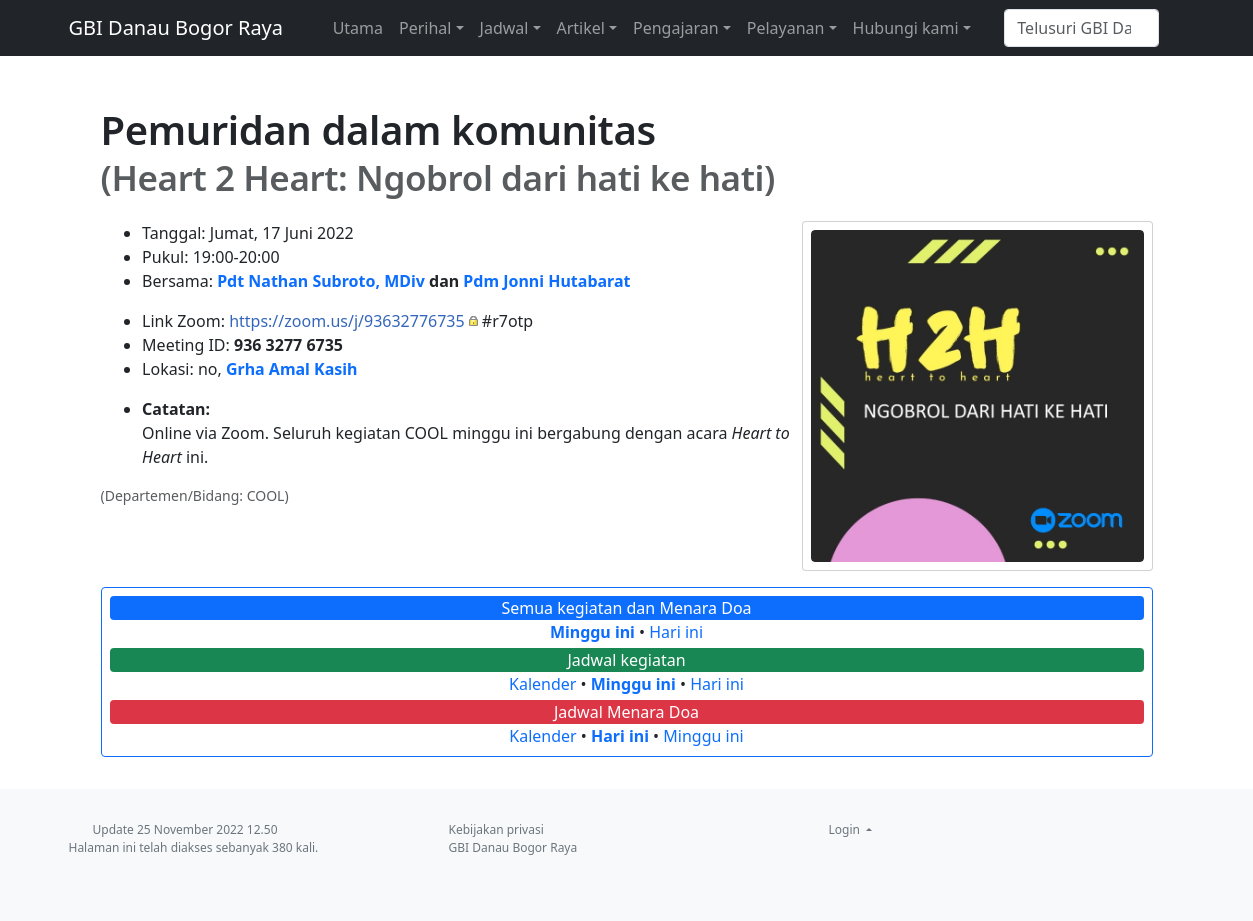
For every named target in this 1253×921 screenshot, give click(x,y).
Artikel (581, 28)
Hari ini (676, 632)
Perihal (425, 28)
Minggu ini (592, 632)
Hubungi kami (906, 28)
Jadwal (504, 28)
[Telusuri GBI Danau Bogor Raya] (1081, 28)
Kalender (542, 684)
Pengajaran (676, 28)
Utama (358, 28)
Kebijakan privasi (496, 829)
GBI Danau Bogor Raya (176, 27)
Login (846, 829)
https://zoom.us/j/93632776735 (347, 321)
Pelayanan (786, 28)
